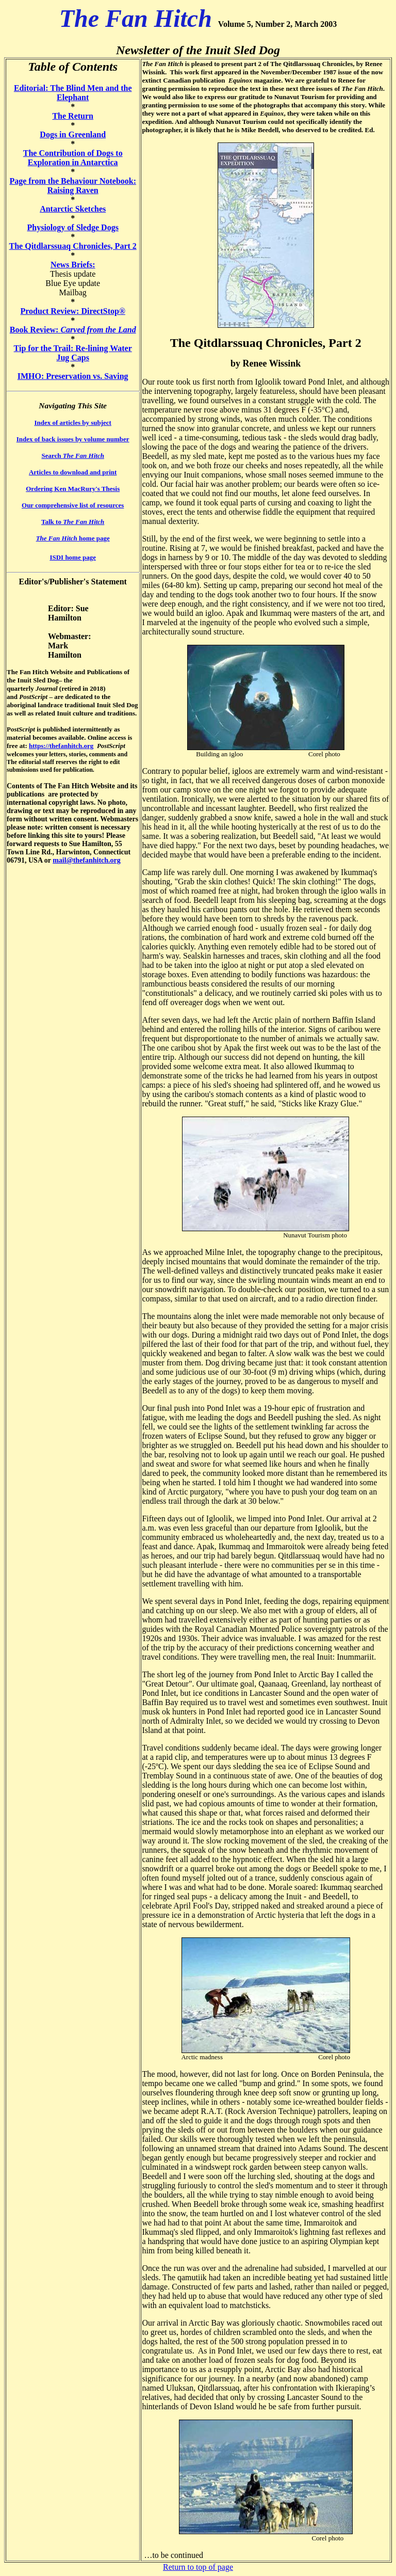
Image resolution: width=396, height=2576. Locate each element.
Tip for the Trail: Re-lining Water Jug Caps (73, 353)
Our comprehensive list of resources (73, 505)
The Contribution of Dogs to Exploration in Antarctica (73, 158)
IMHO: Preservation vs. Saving (73, 376)
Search (72, 455)
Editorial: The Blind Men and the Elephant (73, 93)
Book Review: (73, 329)
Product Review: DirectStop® (73, 311)
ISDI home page (73, 557)
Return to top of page (198, 2567)
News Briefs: (73, 264)
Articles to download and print (73, 472)
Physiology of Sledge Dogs (73, 227)
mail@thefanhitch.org (87, 860)
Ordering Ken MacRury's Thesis (73, 488)
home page (73, 538)
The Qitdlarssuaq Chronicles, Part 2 (73, 246)
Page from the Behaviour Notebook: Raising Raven (72, 186)
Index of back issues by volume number (72, 439)
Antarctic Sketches (73, 208)
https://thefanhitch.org (61, 746)
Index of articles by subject (72, 422)
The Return (72, 116)
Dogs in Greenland (73, 134)
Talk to (72, 522)
